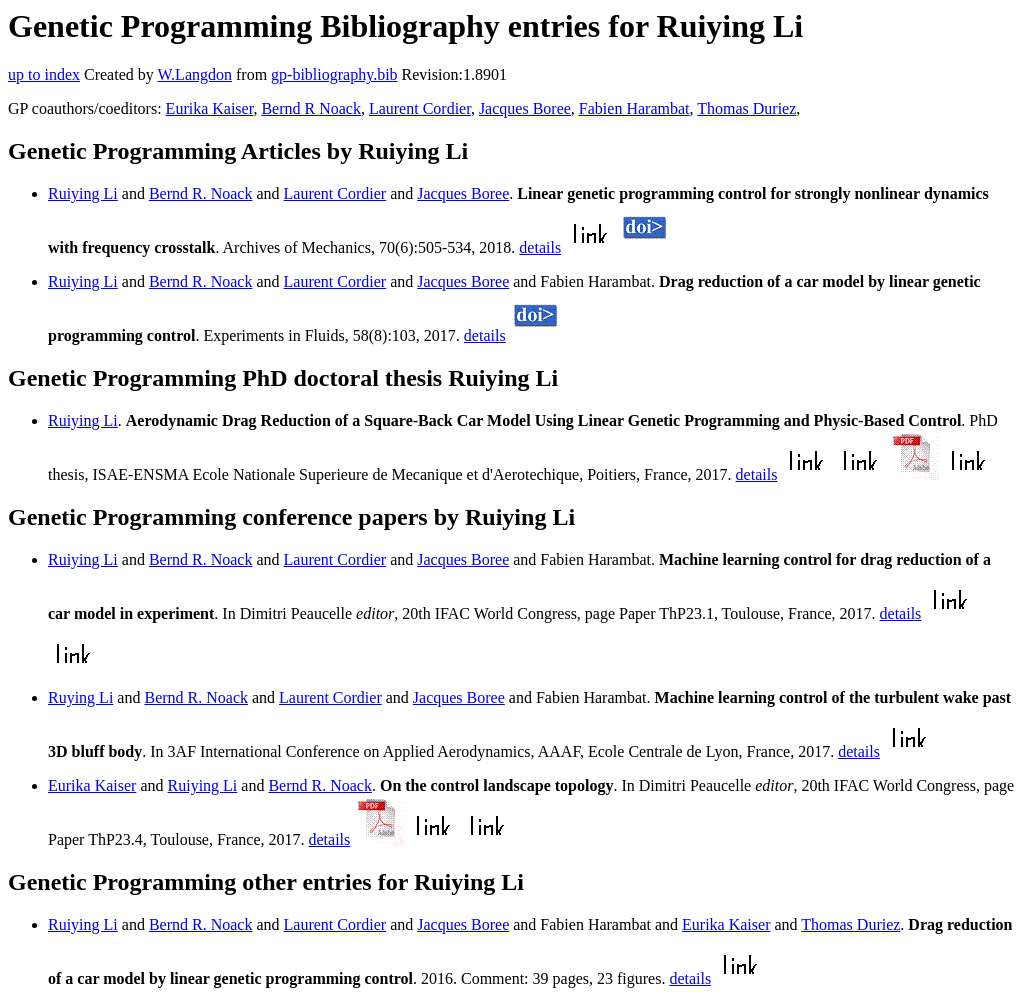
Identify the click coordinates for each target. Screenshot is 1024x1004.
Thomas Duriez (746, 108)
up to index (44, 74)
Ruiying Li (83, 193)
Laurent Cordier (420, 108)
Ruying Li (80, 697)
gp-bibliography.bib (334, 74)
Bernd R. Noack (201, 193)
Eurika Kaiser (210, 108)
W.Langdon (194, 74)
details (540, 247)
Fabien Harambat (634, 108)
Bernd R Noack (311, 108)
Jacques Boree (525, 108)
